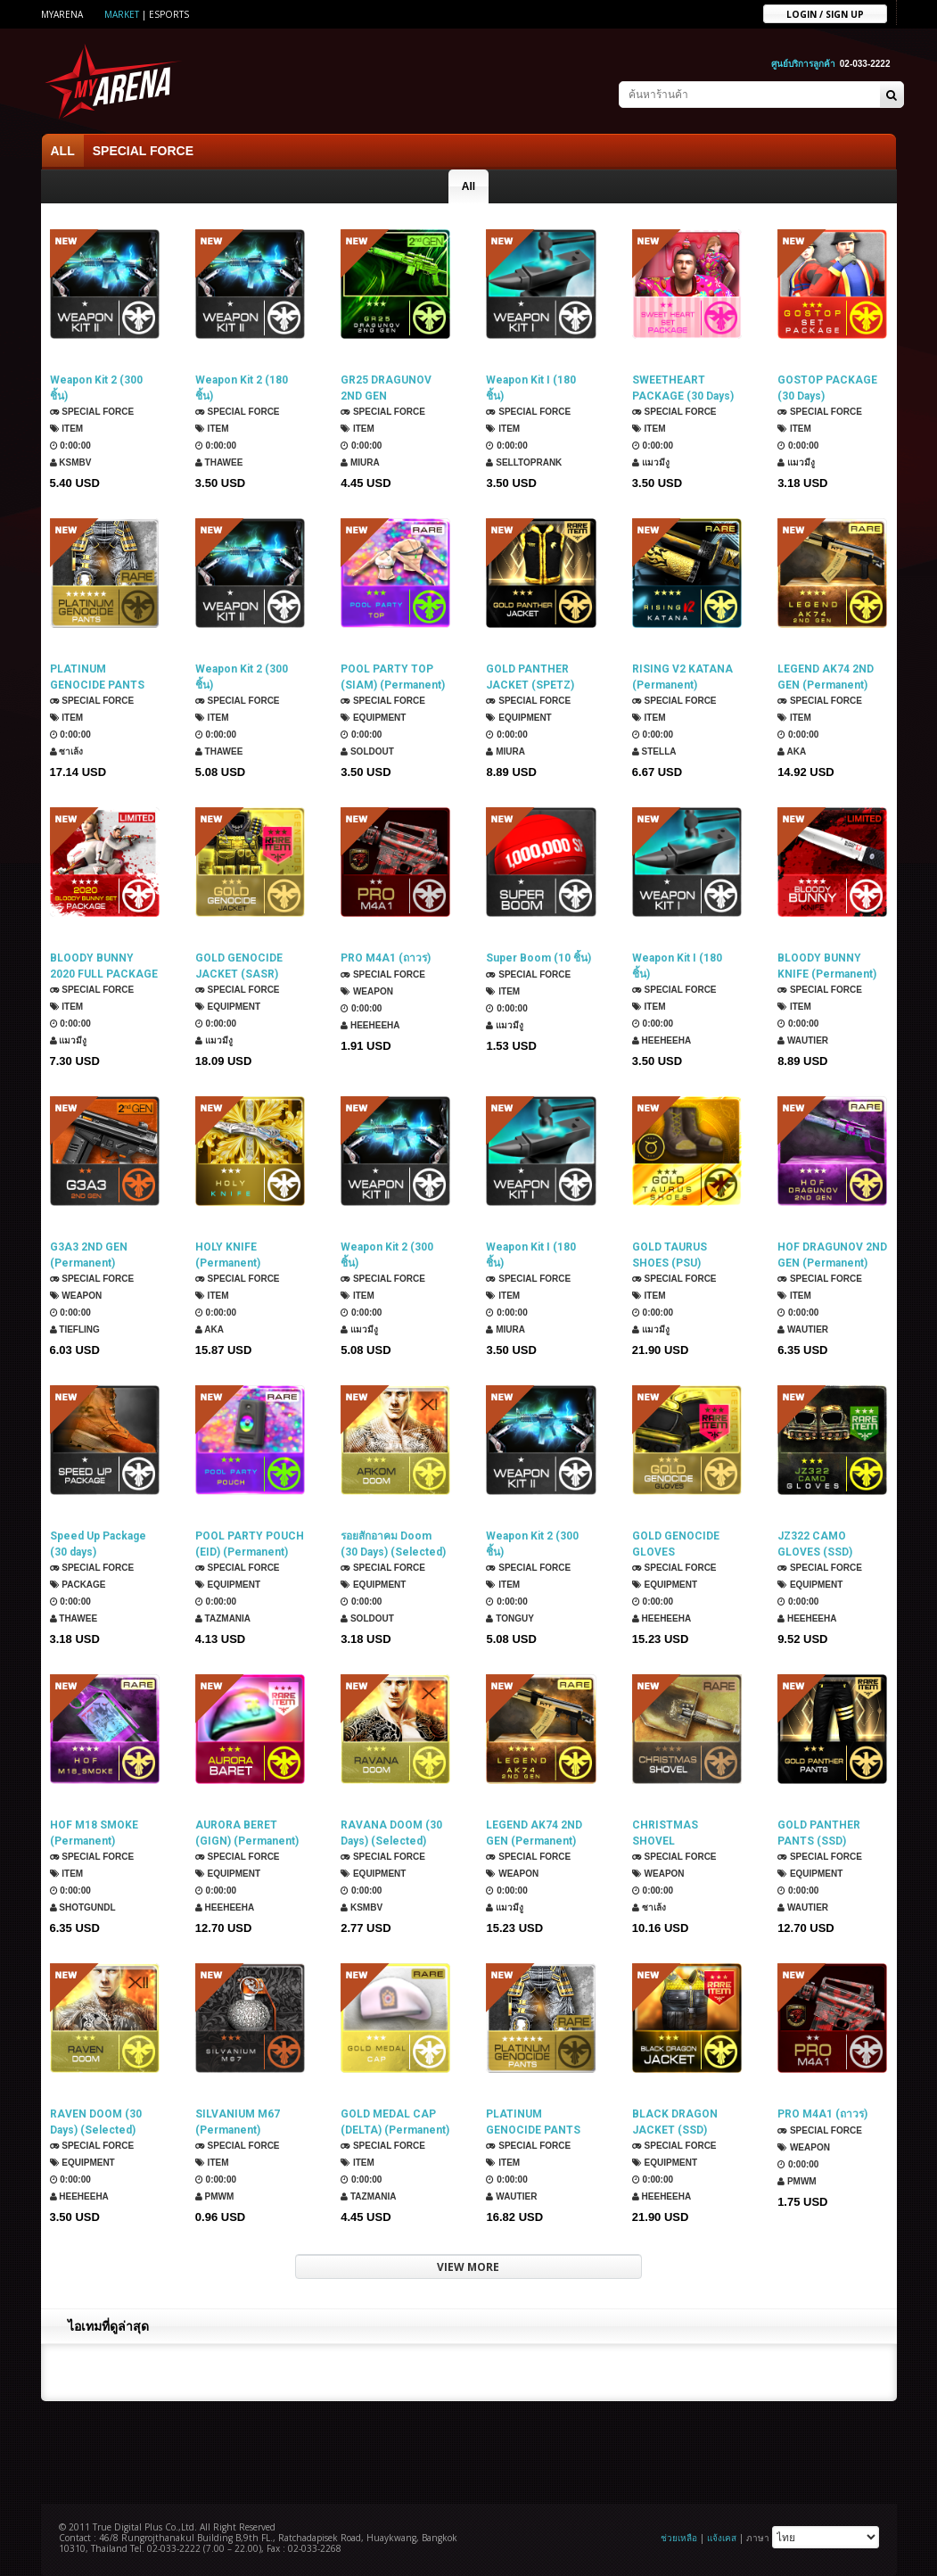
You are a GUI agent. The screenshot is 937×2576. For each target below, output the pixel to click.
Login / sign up (825, 13)
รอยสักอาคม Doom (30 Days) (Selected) (393, 1544)
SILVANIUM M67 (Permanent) (237, 2122)
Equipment (373, 717)
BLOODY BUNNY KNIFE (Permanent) (826, 966)
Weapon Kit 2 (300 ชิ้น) (96, 388)
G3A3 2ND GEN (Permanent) (88, 1255)
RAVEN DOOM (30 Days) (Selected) (96, 2122)
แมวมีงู (651, 462)
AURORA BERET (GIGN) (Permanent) (247, 1833)
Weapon (367, 991)
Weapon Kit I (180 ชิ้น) (531, 388)
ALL (63, 151)
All (468, 186)
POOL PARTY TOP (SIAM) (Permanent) (393, 677)
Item (67, 428)
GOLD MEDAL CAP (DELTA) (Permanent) (395, 2122)
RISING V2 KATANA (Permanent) (682, 677)
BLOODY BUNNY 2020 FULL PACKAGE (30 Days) (104, 966)
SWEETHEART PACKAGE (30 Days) (683, 388)
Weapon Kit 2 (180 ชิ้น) (241, 388)
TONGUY (509, 1618)
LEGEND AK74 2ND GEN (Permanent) (825, 677)
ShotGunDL (83, 1907)
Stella (654, 751)
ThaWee (219, 462)
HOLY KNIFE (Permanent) (227, 1255)
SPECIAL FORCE (143, 151)
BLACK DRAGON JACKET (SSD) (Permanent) (675, 2122)
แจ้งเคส (721, 2537)
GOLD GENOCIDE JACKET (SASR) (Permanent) (239, 966)
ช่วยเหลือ (679, 2537)
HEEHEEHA (370, 1025)
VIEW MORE (468, 2267)
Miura (360, 462)
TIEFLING (75, 1329)
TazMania (223, 1618)
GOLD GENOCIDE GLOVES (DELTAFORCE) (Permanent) (675, 1544)
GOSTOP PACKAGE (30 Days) (827, 388)
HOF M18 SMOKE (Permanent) (94, 1833)
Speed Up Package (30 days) (98, 1544)
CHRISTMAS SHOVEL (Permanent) (665, 1833)
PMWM (214, 2196)
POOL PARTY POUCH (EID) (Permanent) (249, 1544)
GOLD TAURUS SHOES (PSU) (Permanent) (669, 1255)
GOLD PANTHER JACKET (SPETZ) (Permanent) (530, 677)
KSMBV (71, 462)
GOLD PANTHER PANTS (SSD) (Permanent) (818, 1833)
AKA (791, 751)
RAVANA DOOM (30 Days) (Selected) (391, 1833)
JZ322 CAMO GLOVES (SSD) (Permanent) (814, 1544)
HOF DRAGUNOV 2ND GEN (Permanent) (832, 1255)
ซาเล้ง (67, 751)
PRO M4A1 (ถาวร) (386, 958)
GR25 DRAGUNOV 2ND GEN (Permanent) (386, 388)
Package (78, 1584)
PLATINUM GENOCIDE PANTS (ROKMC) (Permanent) (97, 677)
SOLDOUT (367, 751)
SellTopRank (524, 462)
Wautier (802, 1040)
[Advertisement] (468, 2450)
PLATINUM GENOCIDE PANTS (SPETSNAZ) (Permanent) (533, 2122)
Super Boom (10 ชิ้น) (538, 958)
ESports (169, 14)
